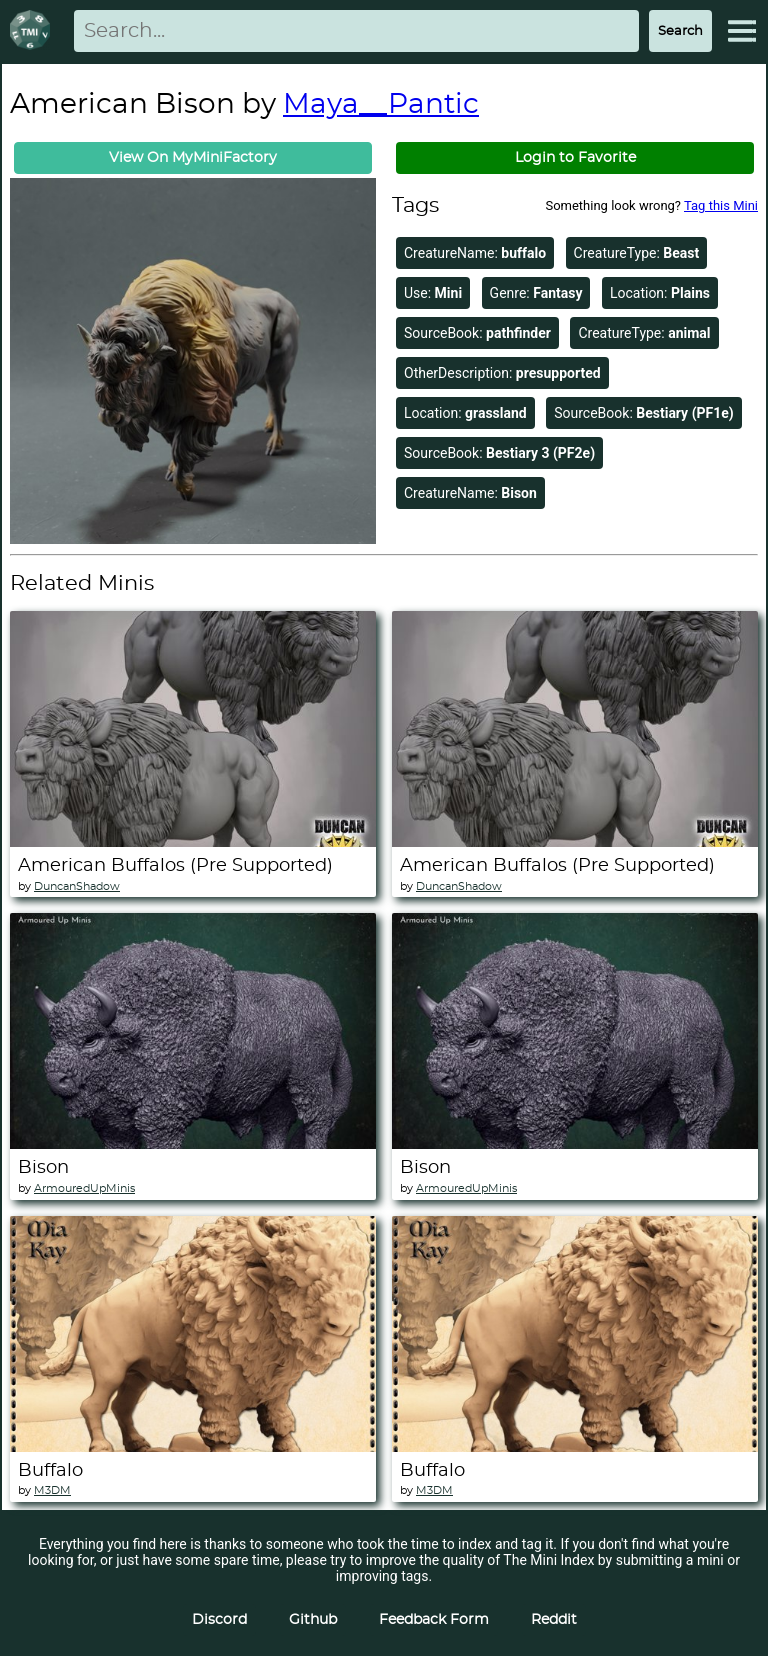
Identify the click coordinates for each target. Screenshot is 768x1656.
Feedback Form (434, 1620)
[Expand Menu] (742, 31)
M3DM (52, 1490)
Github (313, 1620)
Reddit (554, 1620)
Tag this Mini (721, 205)
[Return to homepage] (34, 31)
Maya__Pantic (381, 105)
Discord (219, 1620)
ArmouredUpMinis (84, 1188)
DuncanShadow (77, 886)
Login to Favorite (575, 158)
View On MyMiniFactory (193, 158)
